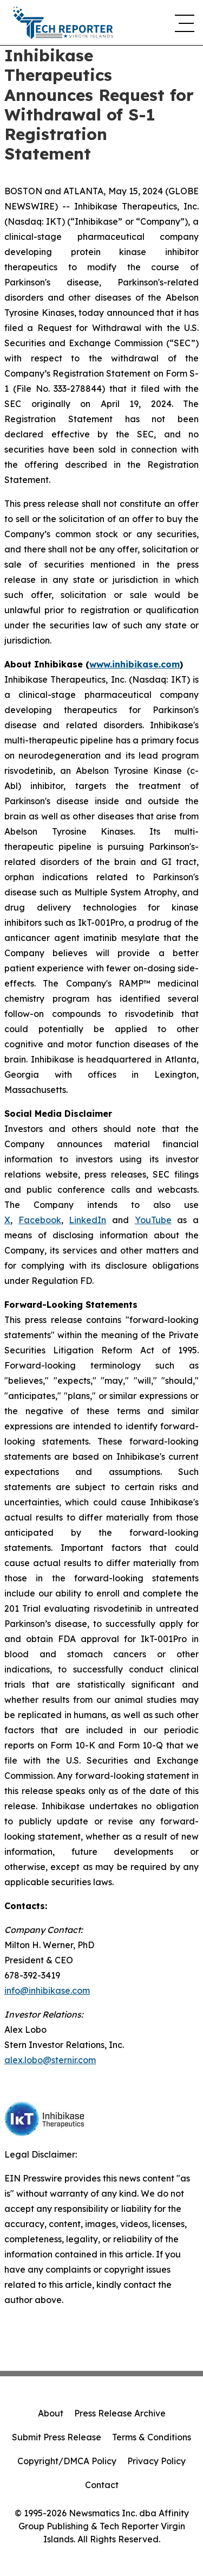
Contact (102, 2484)
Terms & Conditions (151, 2437)
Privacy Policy (156, 2461)
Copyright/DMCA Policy (66, 2461)
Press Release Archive (120, 2413)
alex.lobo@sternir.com (50, 2060)
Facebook (39, 1219)
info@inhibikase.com (47, 1990)
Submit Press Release (56, 2437)
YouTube (153, 1219)
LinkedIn (87, 1219)
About (50, 2413)
